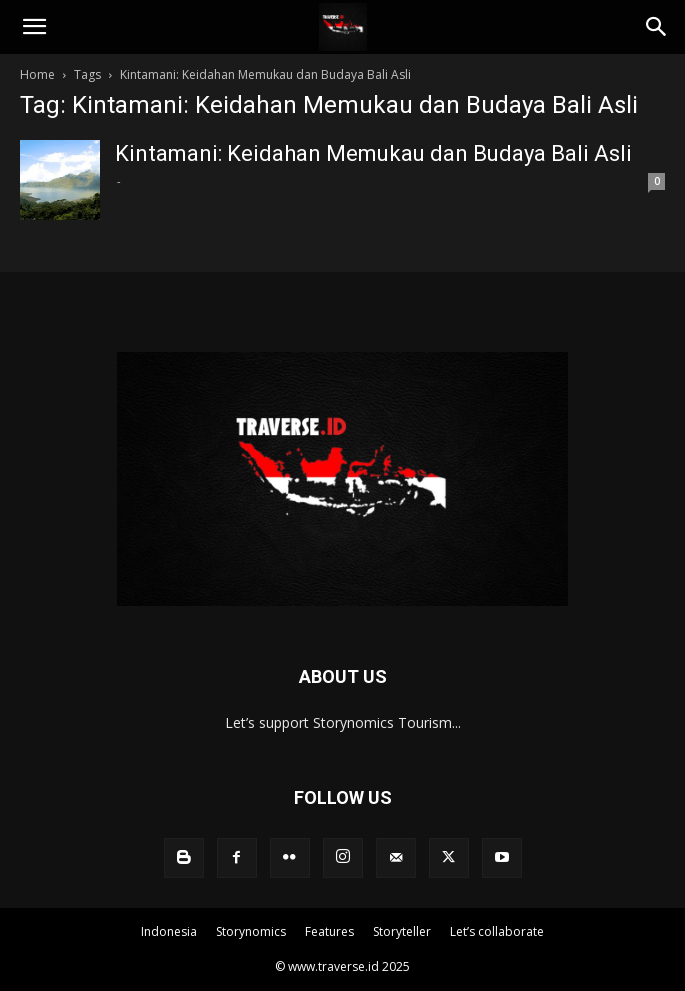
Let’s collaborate (497, 931)
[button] (34, 27)
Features (329, 931)
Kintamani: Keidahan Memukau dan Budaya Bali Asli (373, 153)
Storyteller (402, 931)
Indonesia (169, 931)
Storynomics (251, 931)
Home (37, 74)
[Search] (657, 27)
